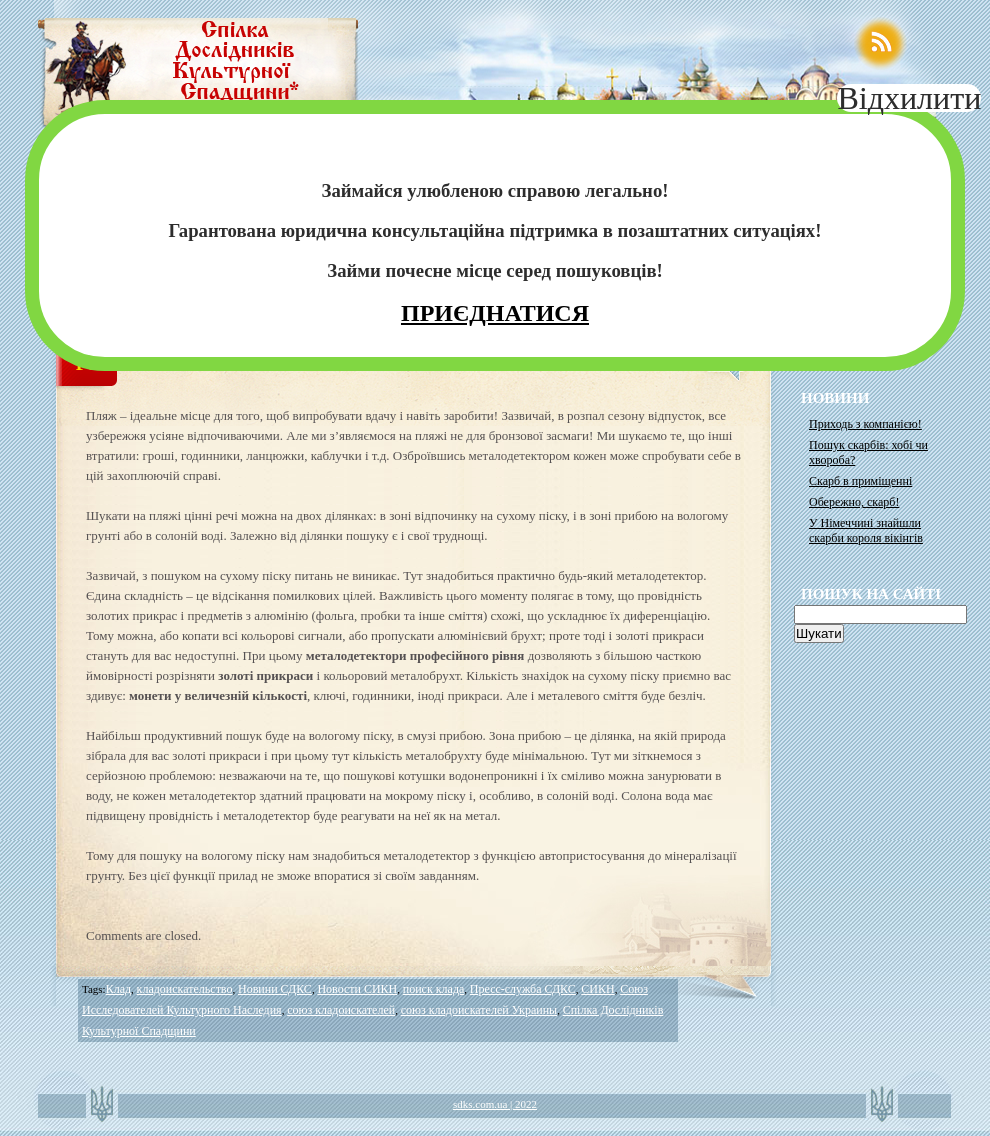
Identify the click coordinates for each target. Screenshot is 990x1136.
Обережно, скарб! (854, 502)
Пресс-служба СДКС (523, 989)
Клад (118, 989)
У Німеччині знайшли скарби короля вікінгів (866, 530)
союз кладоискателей (341, 1010)
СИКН (597, 989)
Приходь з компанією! (865, 424)
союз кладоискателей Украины (479, 1010)
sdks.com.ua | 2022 (495, 1104)
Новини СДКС (275, 989)
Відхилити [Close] (909, 98)
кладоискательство (185, 989)
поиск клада (434, 989)
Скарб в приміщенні (860, 481)
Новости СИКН (357, 989)
